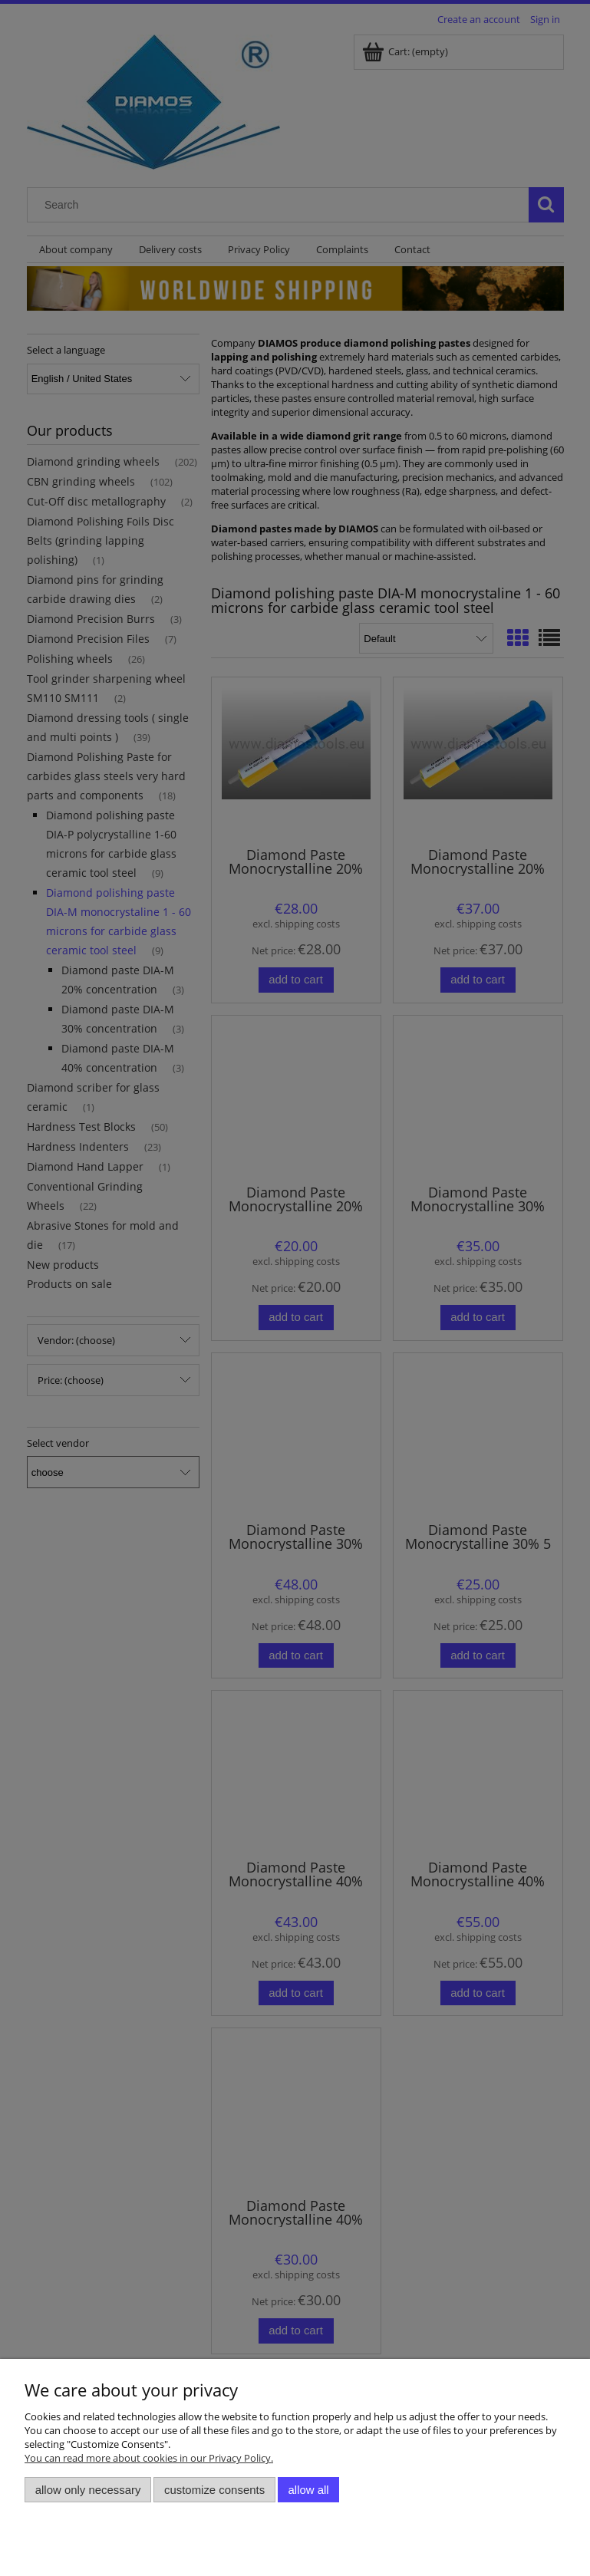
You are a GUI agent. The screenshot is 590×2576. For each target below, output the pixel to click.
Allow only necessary (88, 2489)
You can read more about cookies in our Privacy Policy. (149, 2458)
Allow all (308, 2489)
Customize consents (214, 2489)
